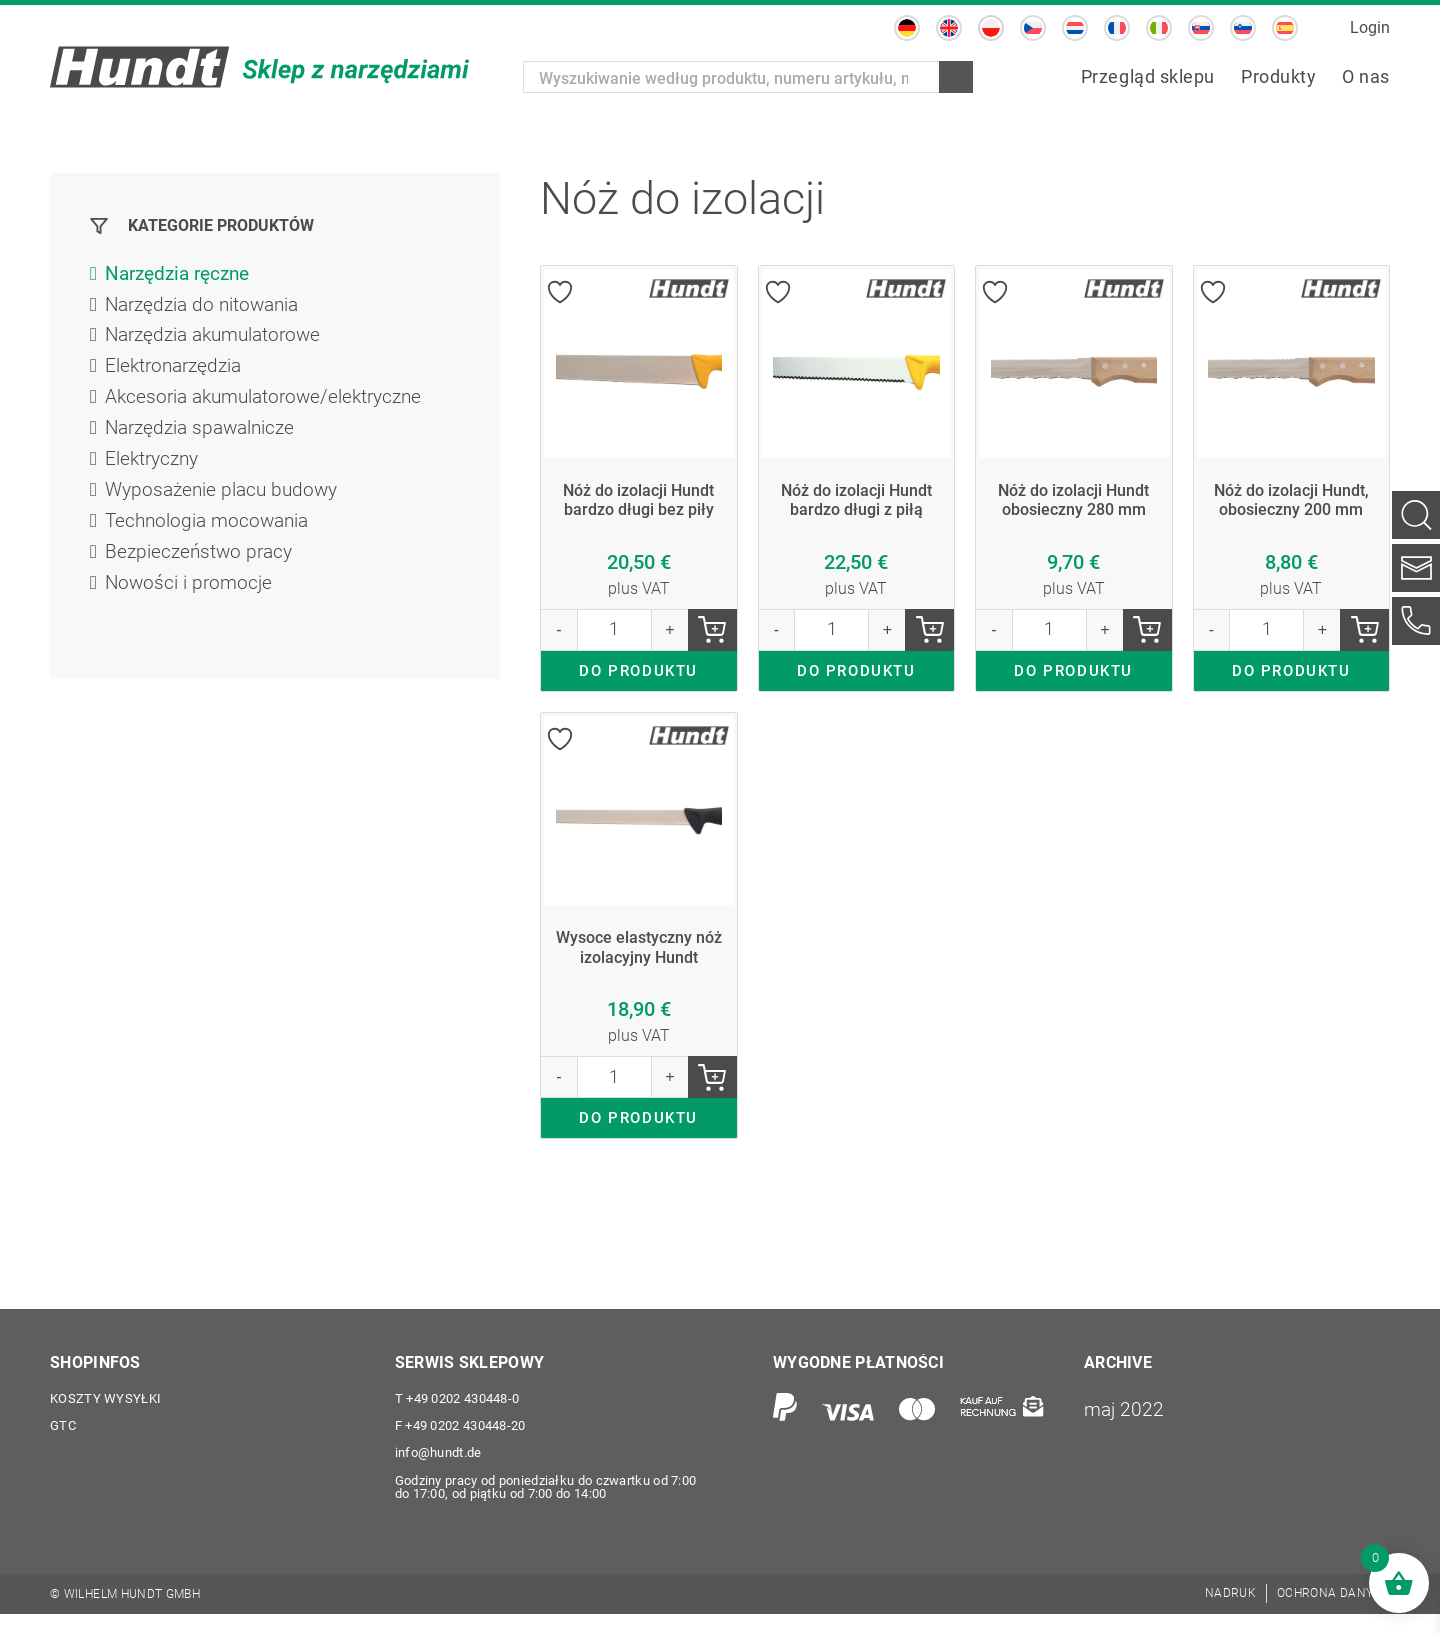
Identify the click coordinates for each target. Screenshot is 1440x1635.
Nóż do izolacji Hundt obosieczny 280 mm (1073, 501)
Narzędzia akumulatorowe (219, 339)
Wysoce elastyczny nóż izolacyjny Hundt (638, 958)
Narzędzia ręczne (182, 275)
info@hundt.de (438, 1473)
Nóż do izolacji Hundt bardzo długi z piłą (856, 501)
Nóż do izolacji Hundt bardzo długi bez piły (638, 501)
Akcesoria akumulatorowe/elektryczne (271, 403)
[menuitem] (907, 28)
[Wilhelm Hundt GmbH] (260, 67)
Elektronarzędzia (177, 371)
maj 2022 (1125, 1427)
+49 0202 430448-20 (460, 1445)
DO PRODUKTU (639, 678)
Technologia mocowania (211, 531)
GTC (63, 1445)
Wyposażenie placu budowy (226, 499)
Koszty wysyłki (105, 1417)
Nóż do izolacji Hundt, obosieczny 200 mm (1291, 501)
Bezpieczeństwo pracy (202, 563)
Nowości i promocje (191, 595)
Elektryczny (154, 467)
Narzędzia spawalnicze (205, 435)
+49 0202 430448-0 (457, 1417)
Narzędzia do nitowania (207, 307)
